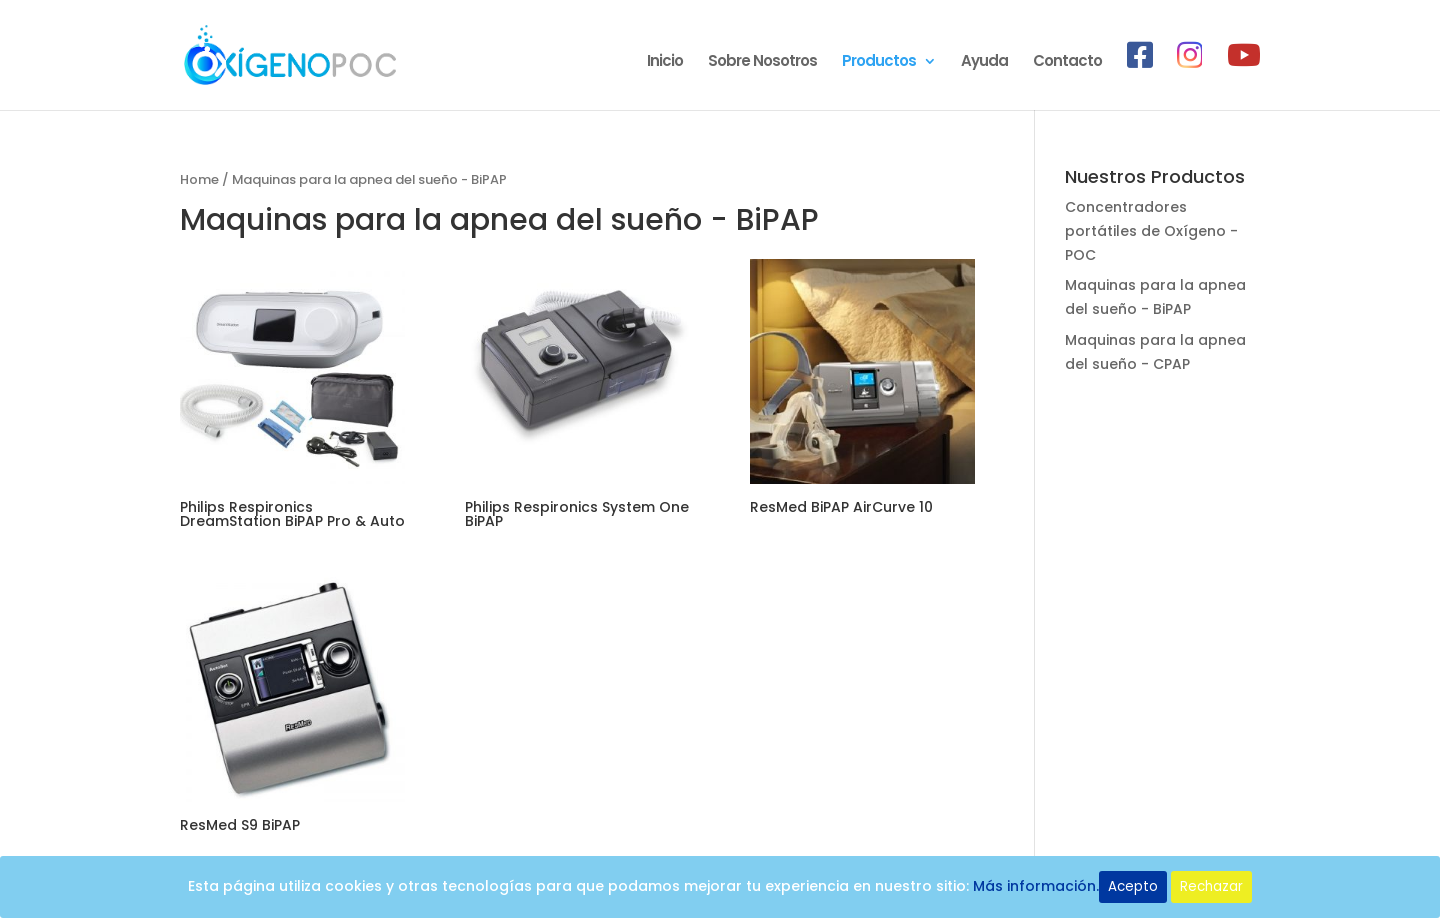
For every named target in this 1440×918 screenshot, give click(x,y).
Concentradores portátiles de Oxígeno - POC (1151, 231)
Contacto (1067, 62)
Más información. (1036, 886)
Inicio (665, 62)
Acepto (1133, 886)
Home (199, 179)
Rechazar (1211, 886)
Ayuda (984, 62)
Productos (879, 62)
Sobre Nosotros (762, 62)
